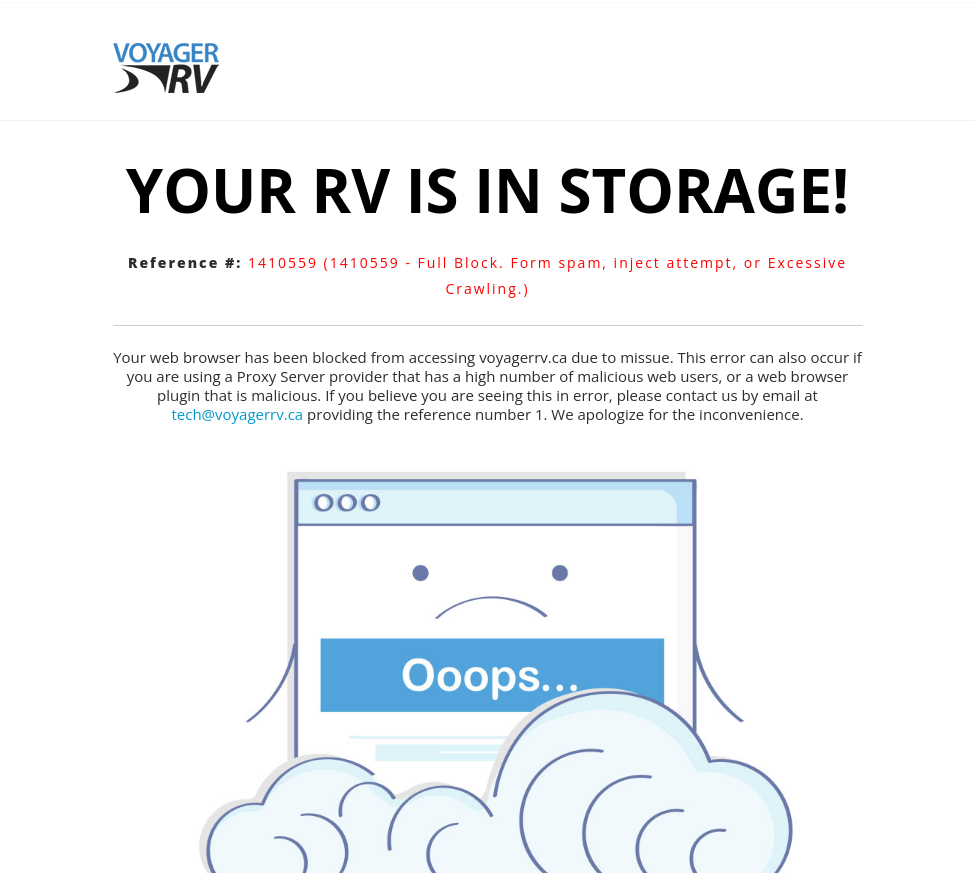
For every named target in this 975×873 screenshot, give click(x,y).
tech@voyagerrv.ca (237, 414)
